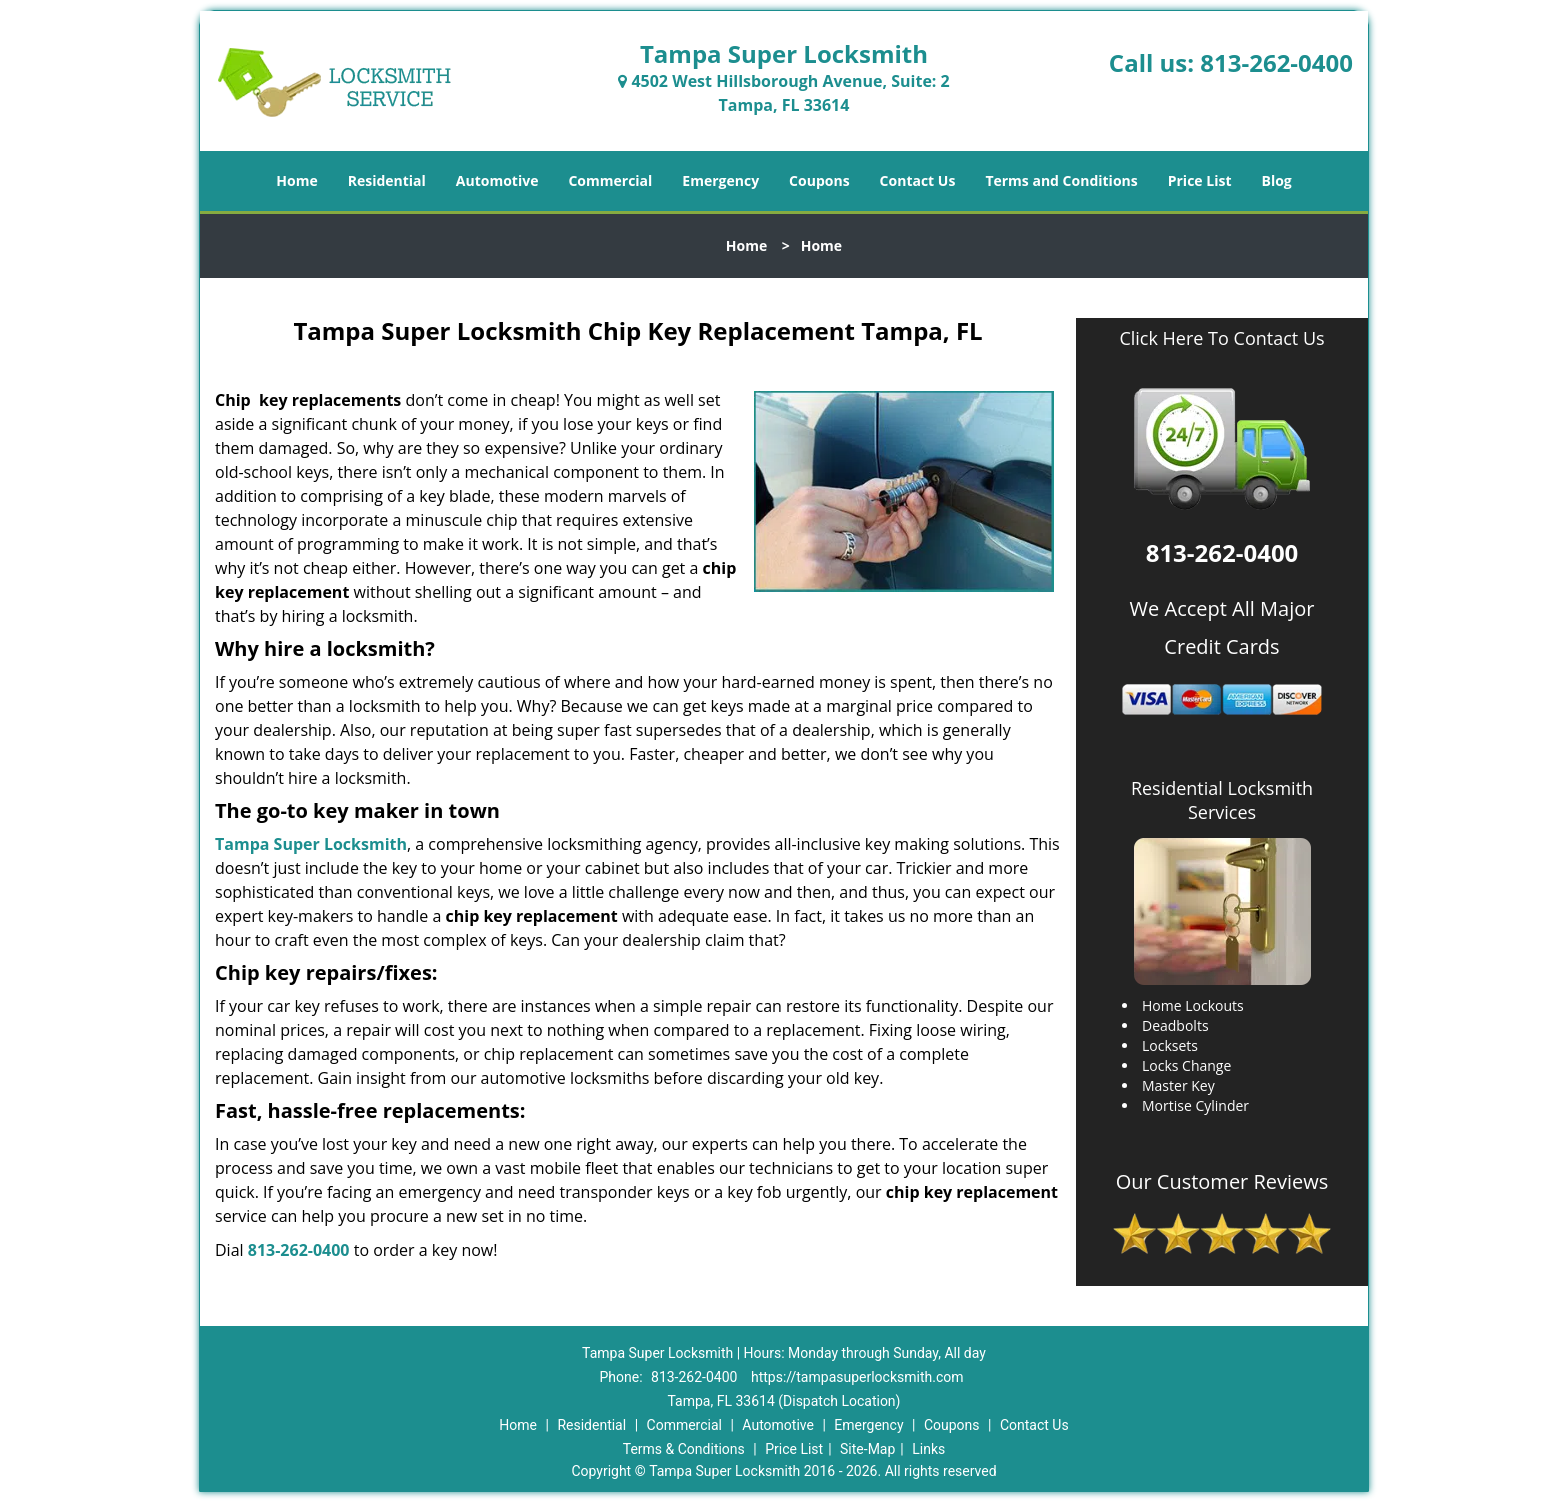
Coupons (819, 180)
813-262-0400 (1276, 62)
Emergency (720, 180)
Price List (1200, 180)
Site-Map (867, 1449)
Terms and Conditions (1061, 180)
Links (928, 1449)
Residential (387, 180)
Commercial (610, 180)
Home (296, 180)
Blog (1276, 180)
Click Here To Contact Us (1221, 338)
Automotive (497, 180)
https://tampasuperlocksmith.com (857, 1377)
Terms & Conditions (684, 1449)
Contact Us (918, 180)
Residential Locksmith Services (1222, 800)
